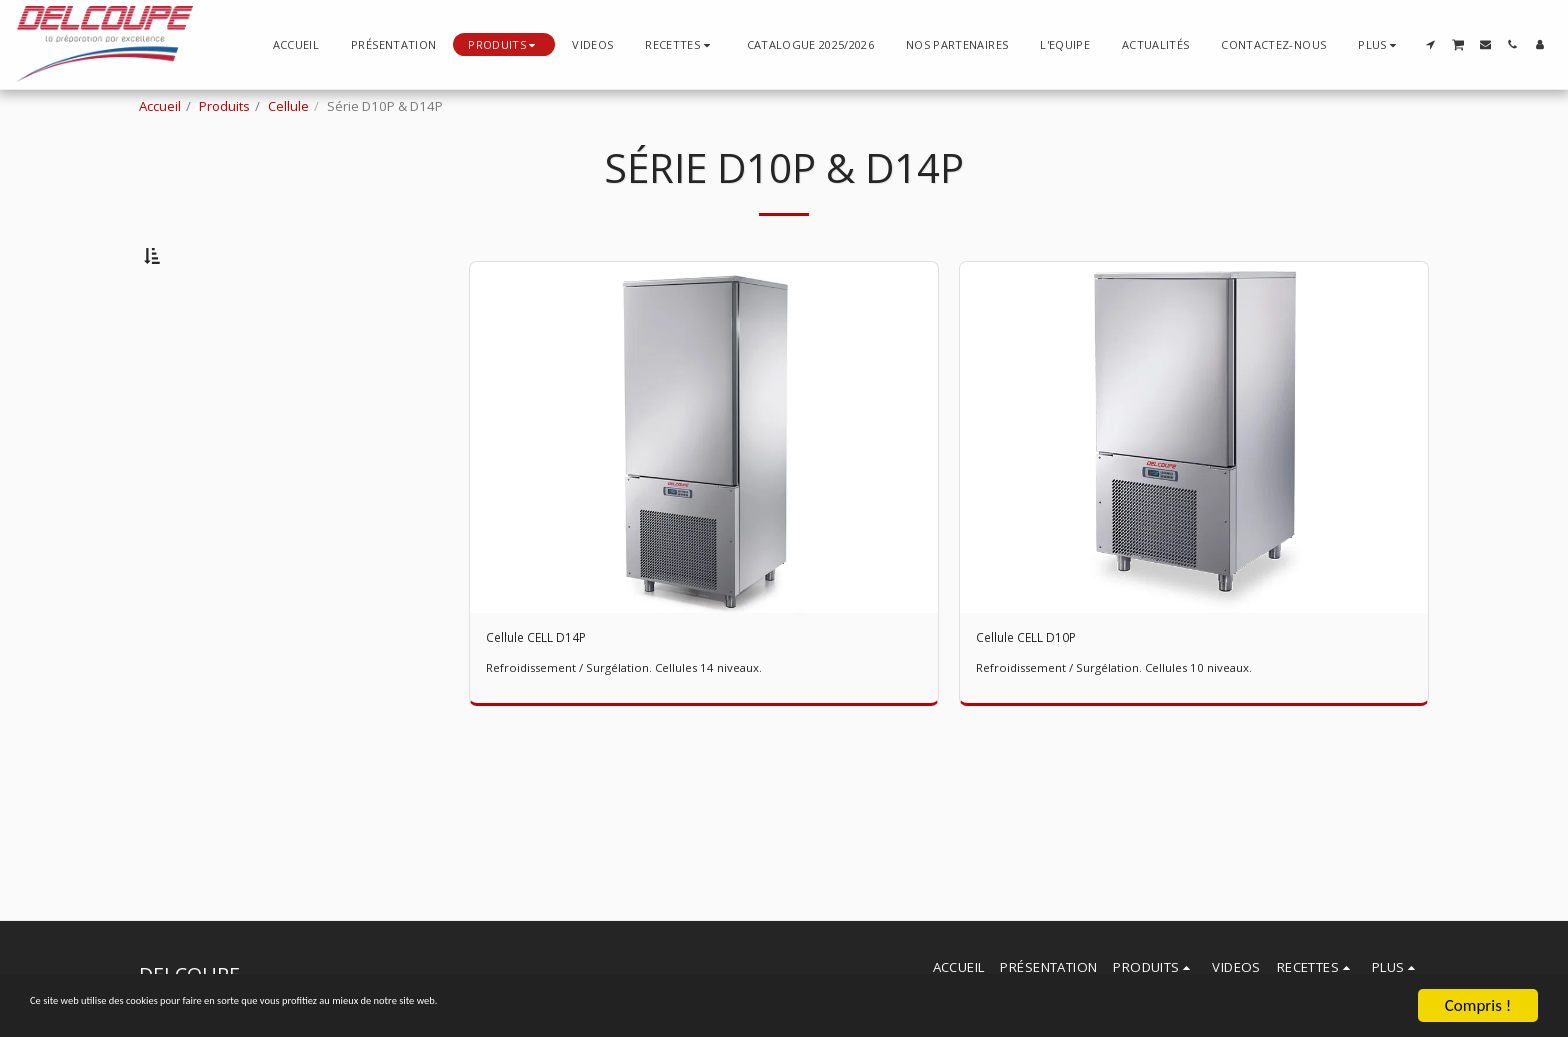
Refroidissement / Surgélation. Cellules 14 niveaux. (641, 725)
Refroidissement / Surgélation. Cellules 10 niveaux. (1131, 725)
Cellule (288, 106)
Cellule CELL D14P (555, 692)
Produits (224, 106)
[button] (679, 44)
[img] (704, 489)
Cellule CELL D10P (1045, 692)
